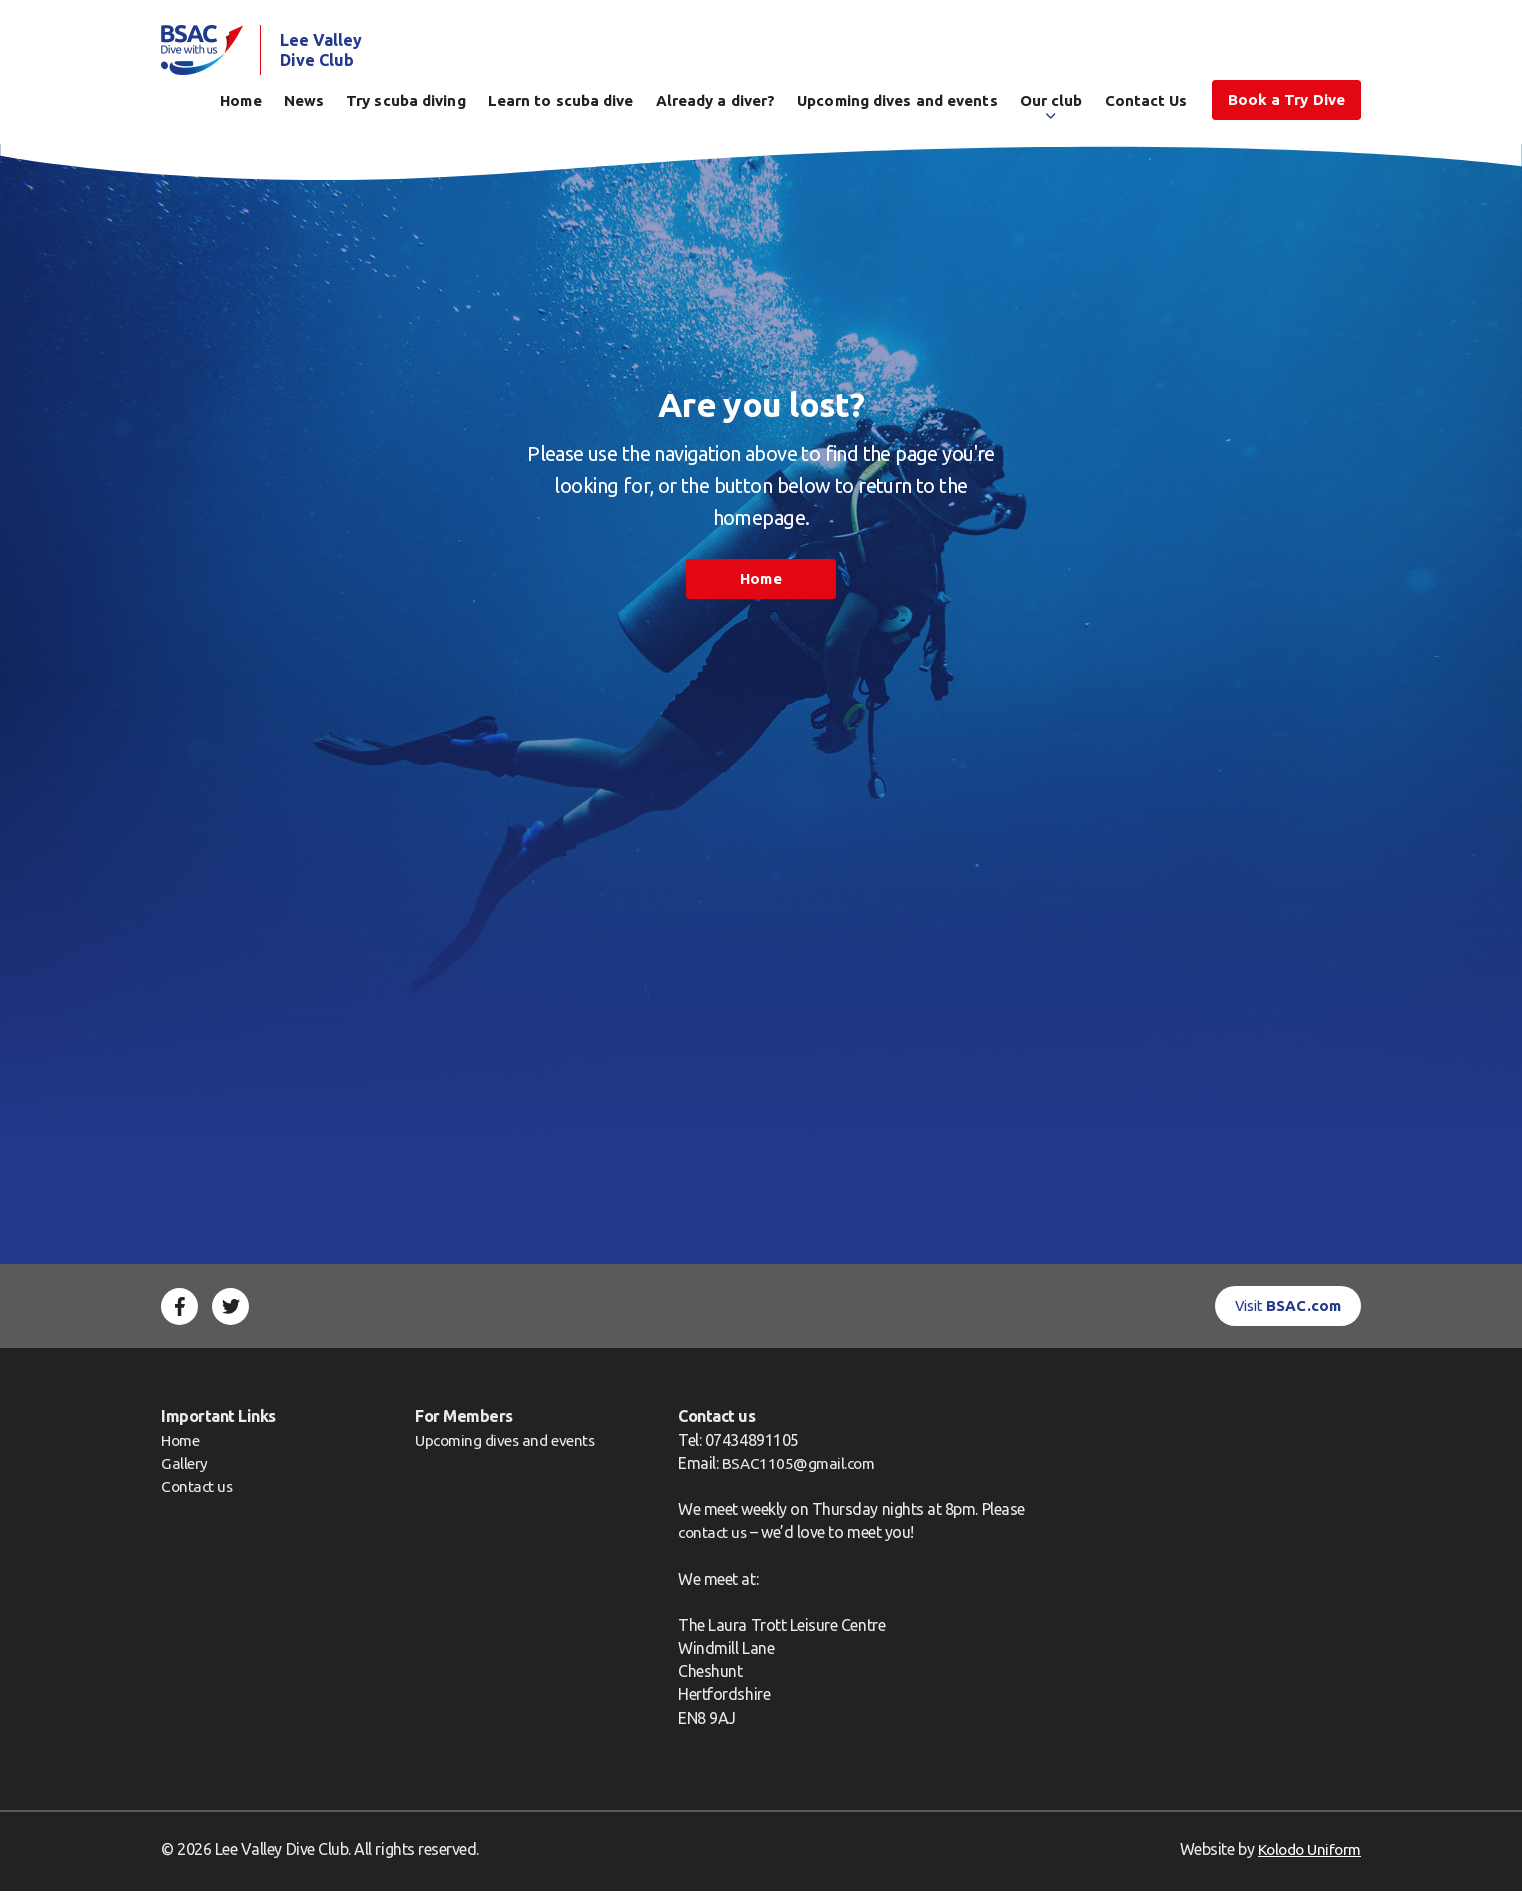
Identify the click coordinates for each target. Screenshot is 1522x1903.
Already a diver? (716, 106)
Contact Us (1146, 106)
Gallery (184, 1475)
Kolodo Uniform (1305, 1861)
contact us (722, 1545)
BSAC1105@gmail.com (809, 1475)
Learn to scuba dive (561, 106)
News (304, 106)
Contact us (198, 1499)
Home (240, 106)
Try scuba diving (406, 106)
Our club (1051, 106)
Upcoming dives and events (897, 106)
